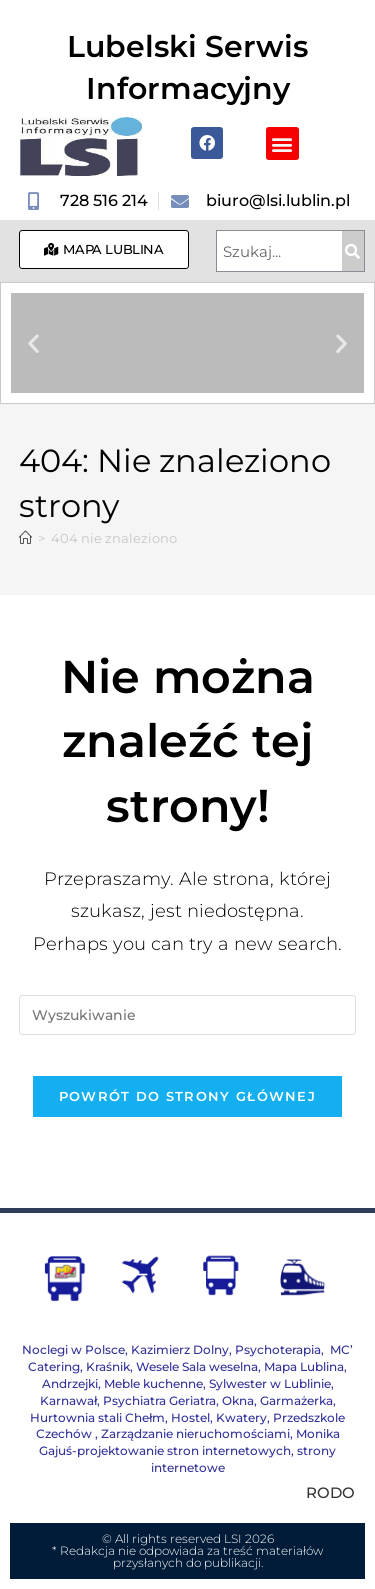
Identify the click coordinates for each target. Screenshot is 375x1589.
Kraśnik (108, 1366)
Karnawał (68, 1400)
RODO (330, 1492)
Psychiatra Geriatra (159, 1400)
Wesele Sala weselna (197, 1366)
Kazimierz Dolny (180, 1349)
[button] (282, 143)
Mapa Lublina (304, 1366)
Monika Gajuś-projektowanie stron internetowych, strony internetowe (189, 1450)
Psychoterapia (278, 1349)
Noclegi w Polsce (73, 1349)
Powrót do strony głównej (187, 1096)
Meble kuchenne (153, 1383)
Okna (238, 1400)
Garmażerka (296, 1400)
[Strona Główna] (25, 538)
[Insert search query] (188, 1015)
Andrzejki (70, 1383)
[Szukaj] (353, 251)
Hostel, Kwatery (219, 1417)
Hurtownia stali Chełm (97, 1417)
